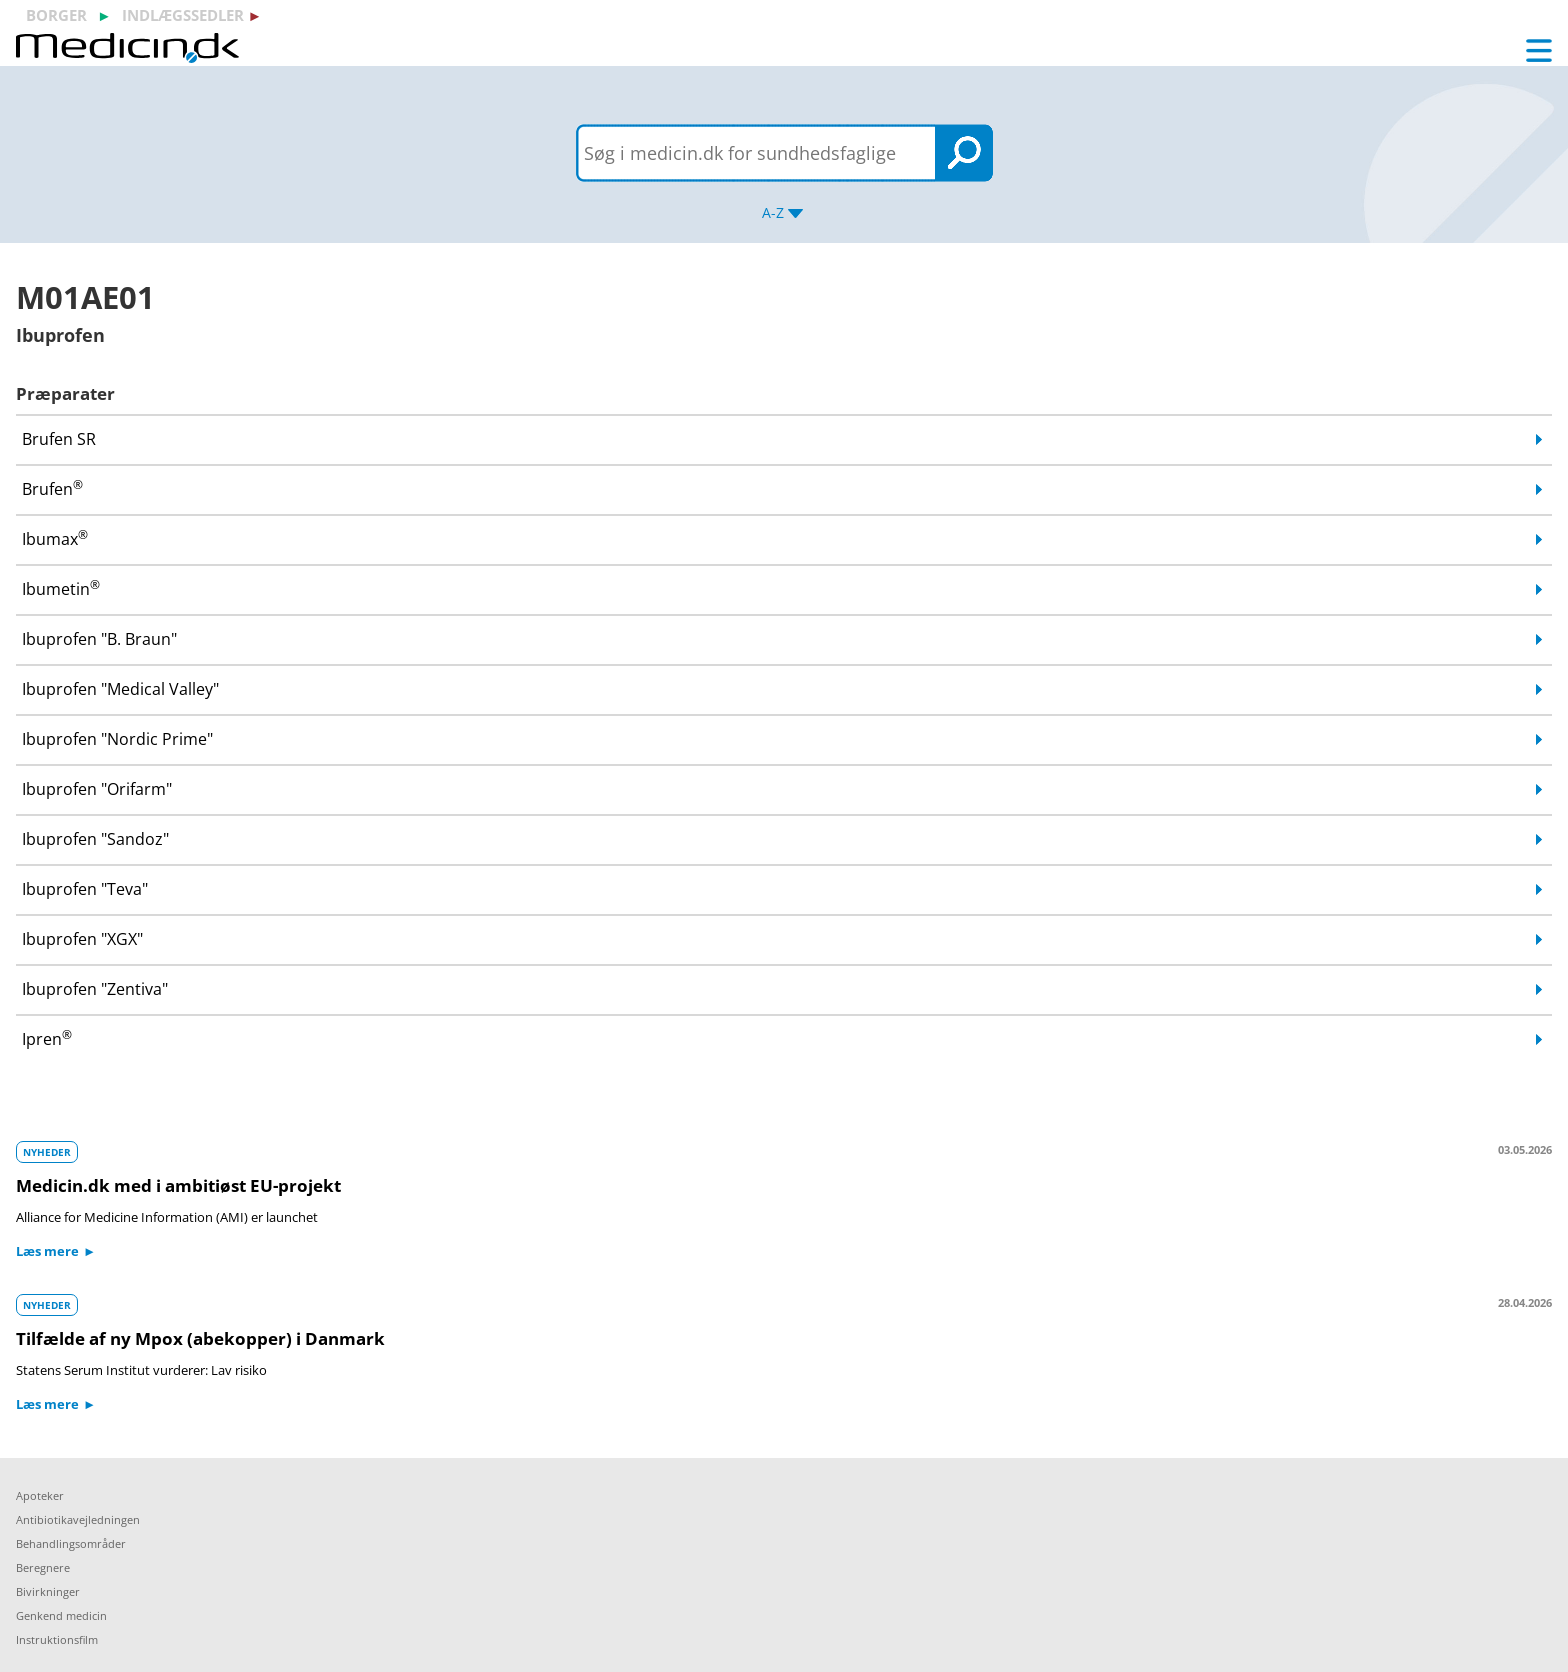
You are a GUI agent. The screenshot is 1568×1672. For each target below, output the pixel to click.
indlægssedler (183, 15)
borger (56, 15)
